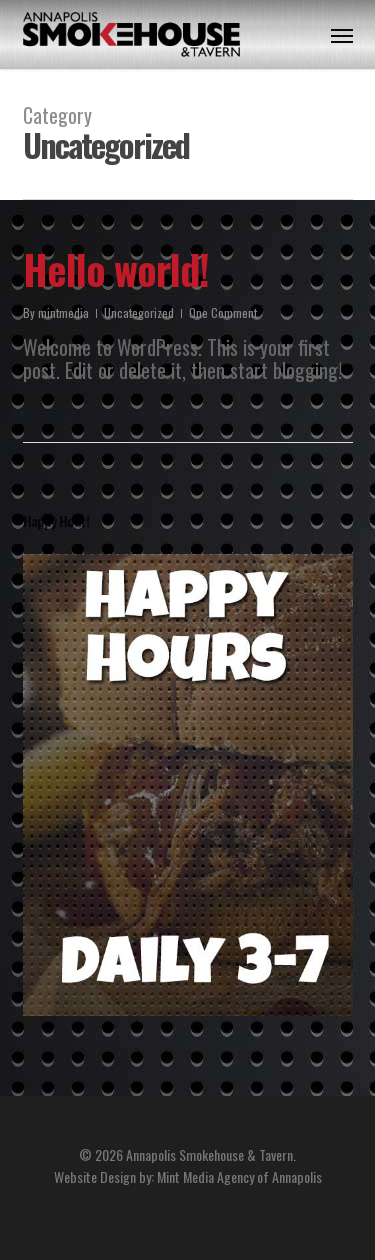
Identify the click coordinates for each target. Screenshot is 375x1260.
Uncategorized (139, 312)
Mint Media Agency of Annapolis (239, 1176)
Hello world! (116, 269)
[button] (342, 35)
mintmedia (63, 312)
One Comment (223, 312)
